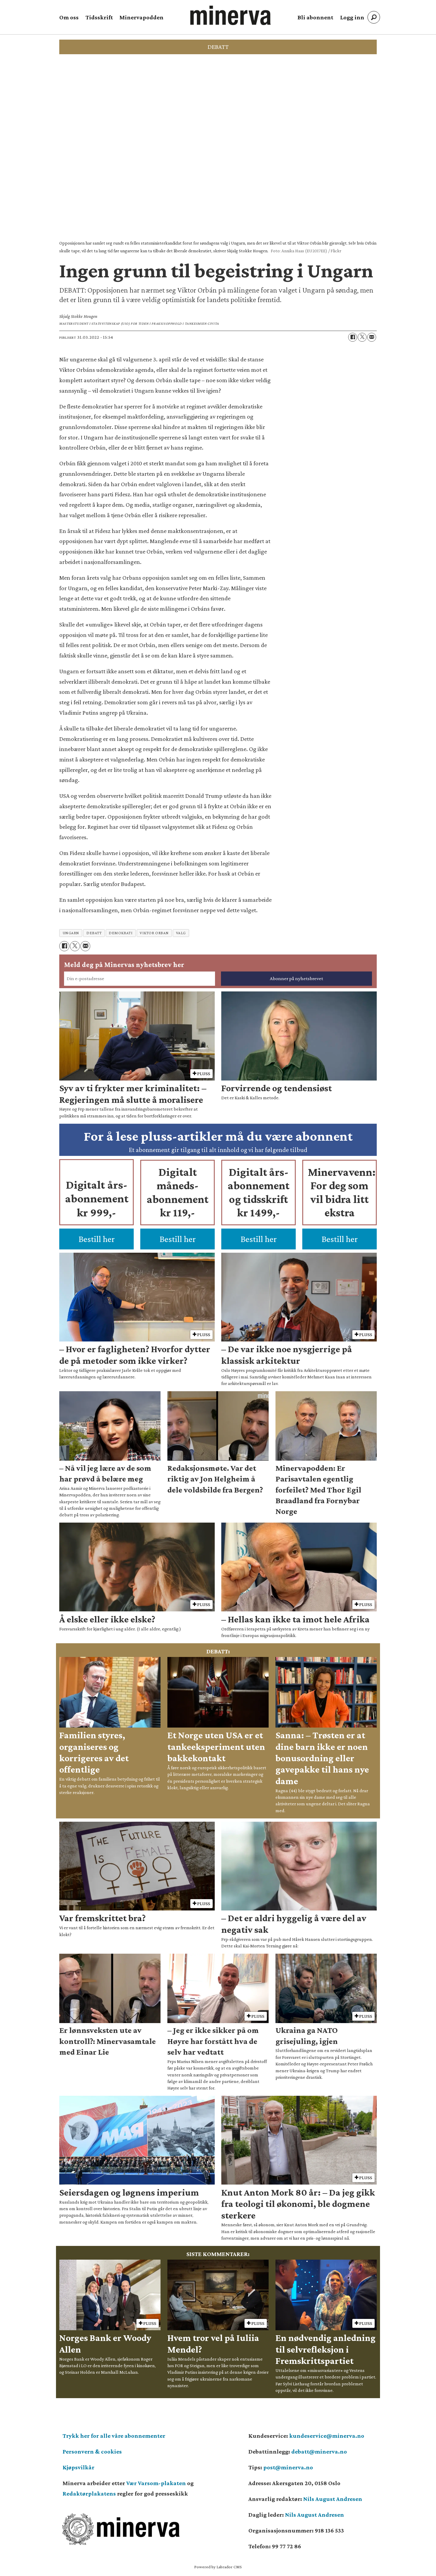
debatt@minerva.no (319, 2451)
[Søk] (374, 17)
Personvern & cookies (92, 2451)
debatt (94, 933)
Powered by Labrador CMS (218, 2566)
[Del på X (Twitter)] (362, 337)
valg (181, 933)
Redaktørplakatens (89, 2493)
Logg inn (352, 17)
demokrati (121, 933)
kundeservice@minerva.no (326, 2435)
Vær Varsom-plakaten (156, 2483)
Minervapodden (141, 17)
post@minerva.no (288, 2467)
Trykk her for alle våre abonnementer (114, 2435)
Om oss (69, 17)
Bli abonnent (315, 17)
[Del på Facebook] (352, 337)
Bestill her (97, 1239)
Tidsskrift (99, 17)
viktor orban (154, 933)
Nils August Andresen (332, 2499)
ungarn (71, 933)
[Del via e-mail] (371, 337)
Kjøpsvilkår (78, 2467)
